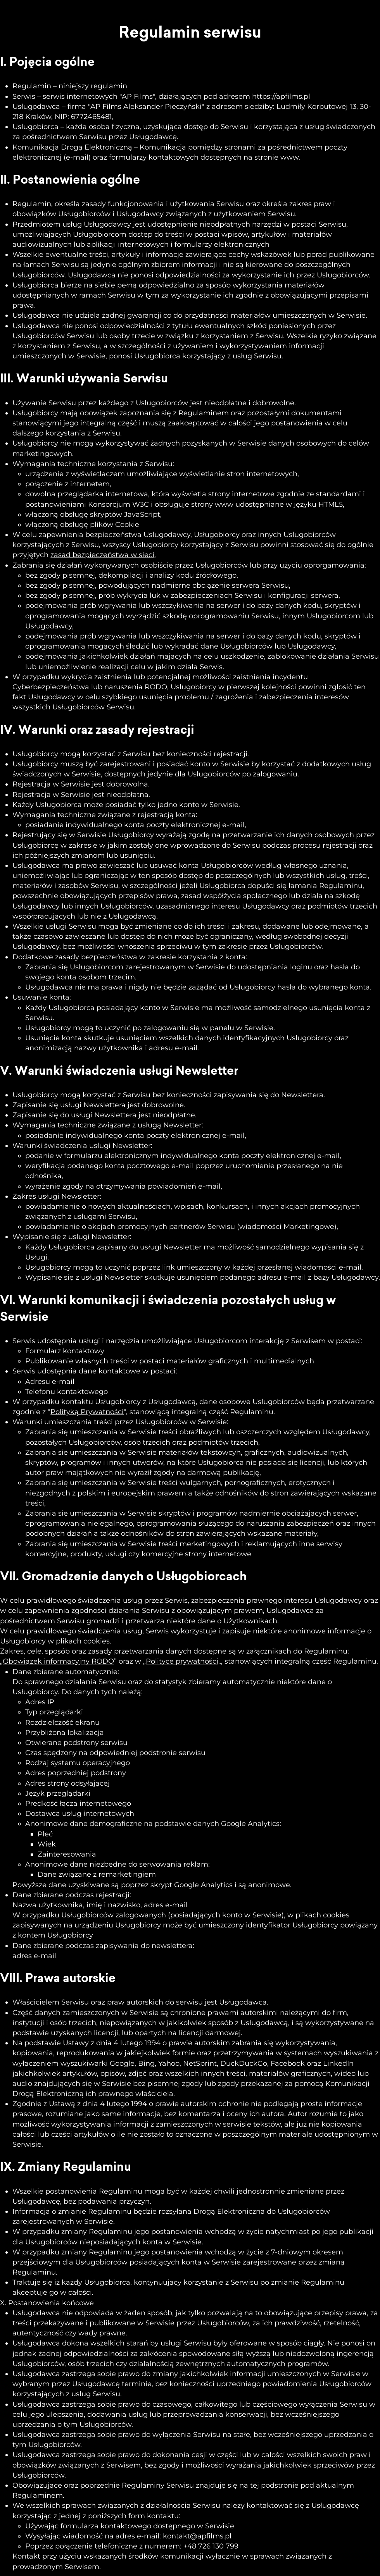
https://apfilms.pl (281, 96)
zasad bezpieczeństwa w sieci (102, 555)
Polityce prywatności (182, 1661)
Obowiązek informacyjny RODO (58, 1661)
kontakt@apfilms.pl (197, 2536)
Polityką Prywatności (87, 1412)
